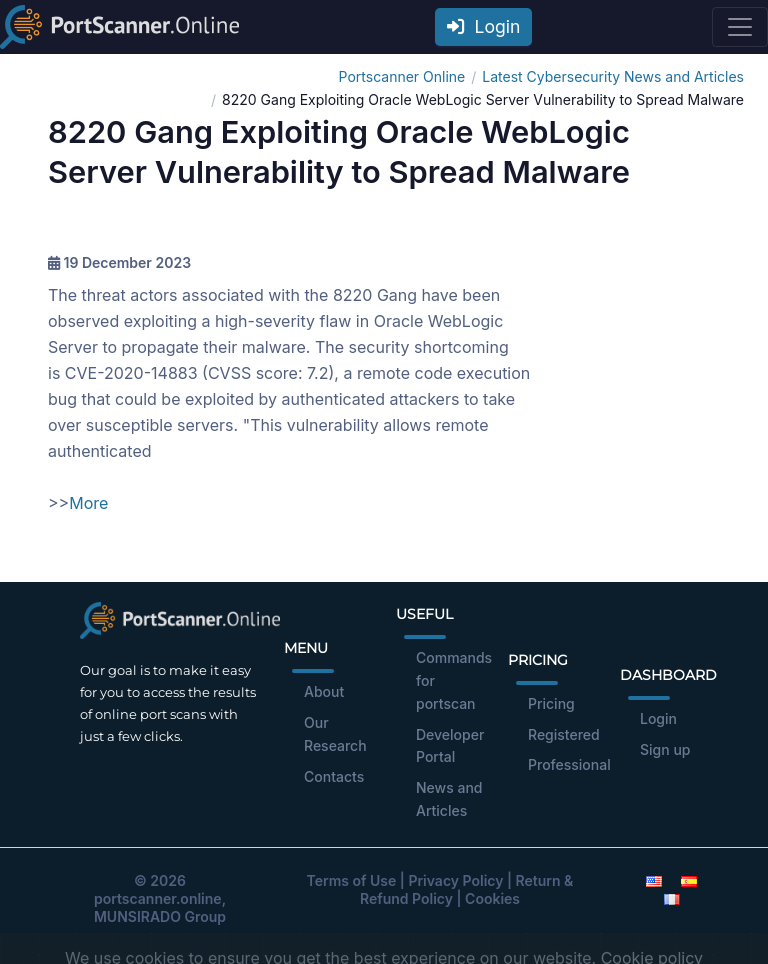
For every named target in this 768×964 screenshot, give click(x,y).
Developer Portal (450, 746)
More (88, 503)
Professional (569, 764)
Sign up (665, 749)
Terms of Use (352, 880)
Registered (564, 734)
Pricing (551, 703)
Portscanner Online (402, 76)
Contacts (334, 776)
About (324, 691)
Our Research (335, 734)
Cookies (492, 898)
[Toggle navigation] (740, 27)
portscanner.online (158, 898)
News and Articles (449, 799)
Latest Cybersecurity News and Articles (613, 76)
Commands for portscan (454, 680)
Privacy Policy (455, 880)
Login (484, 26)
